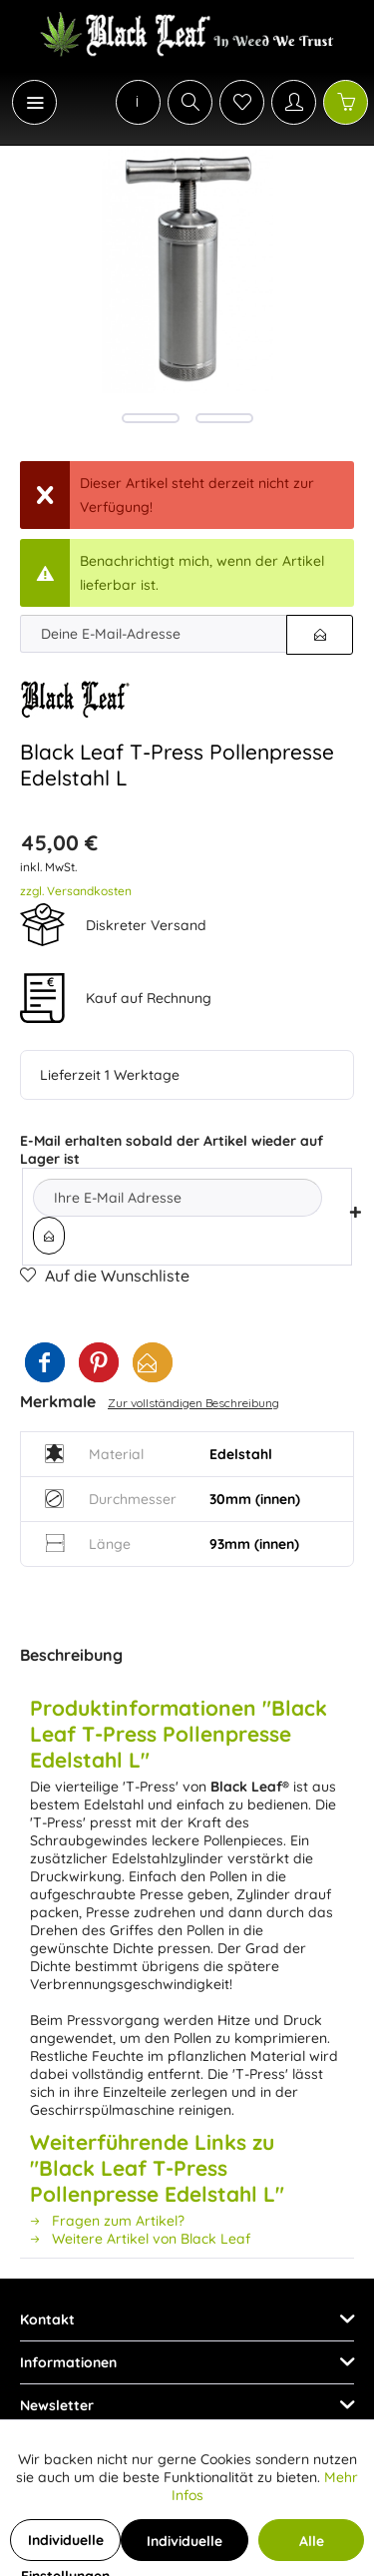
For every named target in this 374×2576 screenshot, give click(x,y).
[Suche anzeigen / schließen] (190, 102)
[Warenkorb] (345, 102)
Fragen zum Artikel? (107, 2221)
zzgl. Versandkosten (76, 890)
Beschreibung (71, 1655)
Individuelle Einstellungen (65, 2546)
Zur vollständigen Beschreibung (193, 1402)
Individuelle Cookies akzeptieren (184, 2546)
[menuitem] (24, 102)
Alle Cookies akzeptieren (311, 2546)
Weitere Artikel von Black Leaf (140, 2239)
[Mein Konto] (293, 102)
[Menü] (34, 102)
